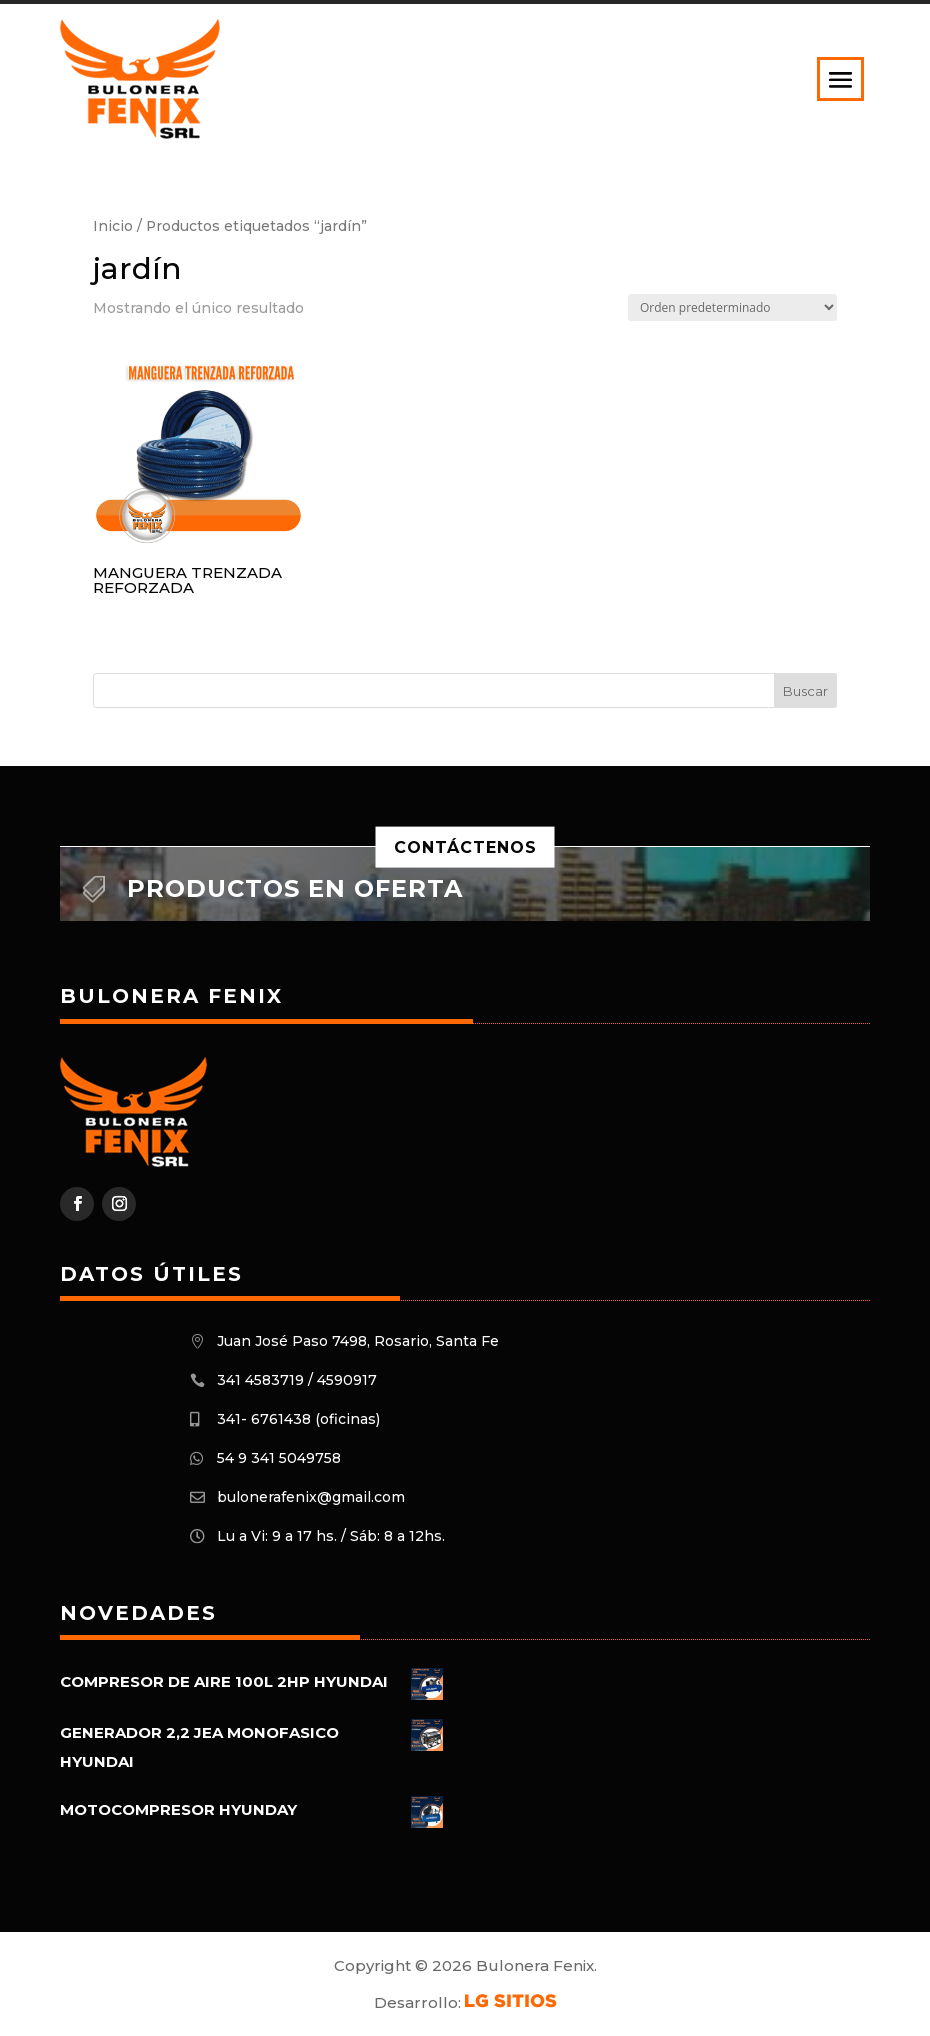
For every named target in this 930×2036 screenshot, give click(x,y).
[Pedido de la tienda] (732, 307)
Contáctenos (465, 846)
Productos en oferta (295, 888)
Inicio (113, 226)
